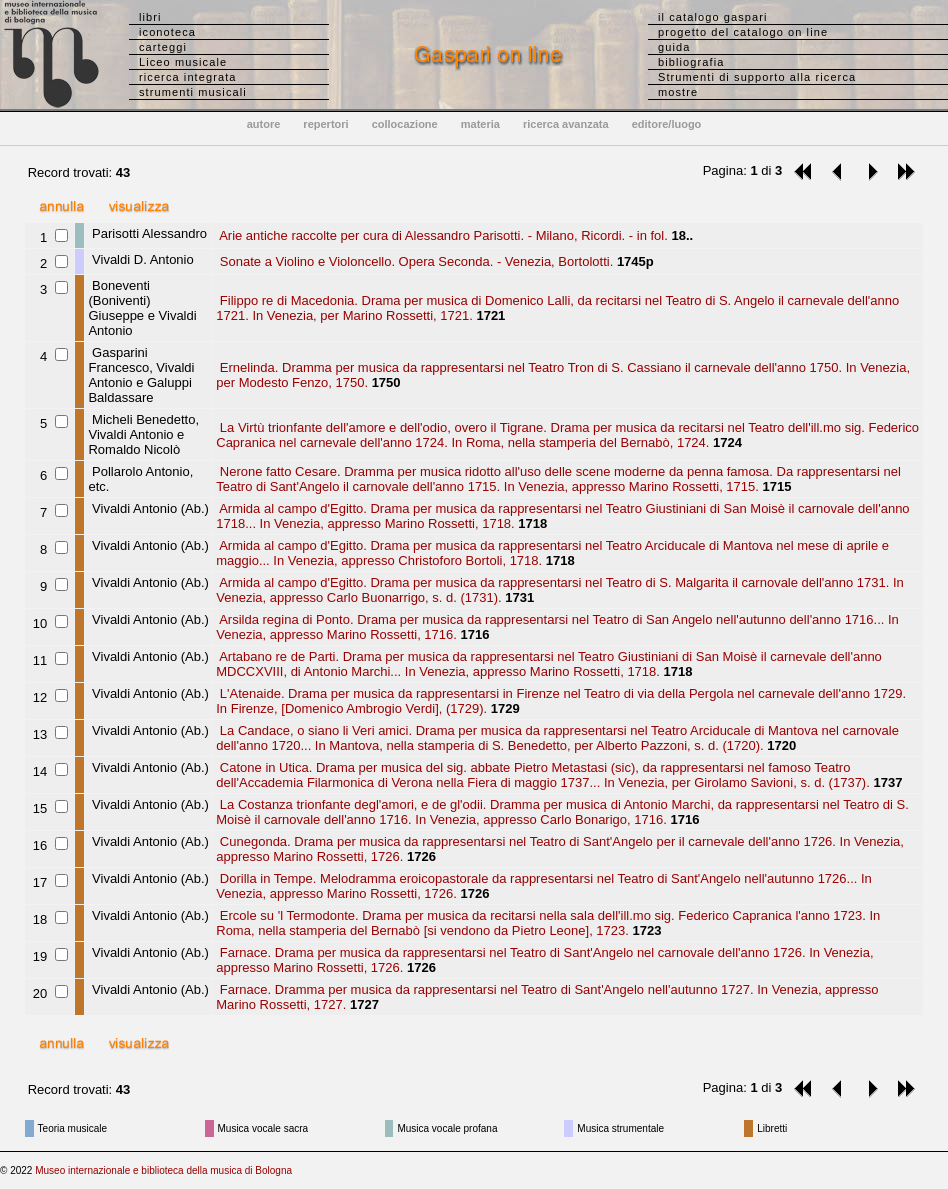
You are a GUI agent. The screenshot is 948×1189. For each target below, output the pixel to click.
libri (150, 17)
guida (674, 47)
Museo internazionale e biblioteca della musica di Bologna (163, 1170)
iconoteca (167, 32)
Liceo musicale (183, 62)
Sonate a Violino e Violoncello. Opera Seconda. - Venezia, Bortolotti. (414, 261)
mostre (678, 92)
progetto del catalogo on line (743, 32)
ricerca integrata (188, 77)
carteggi (163, 47)
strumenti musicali (193, 92)
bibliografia (691, 62)
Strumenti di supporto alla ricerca (757, 77)
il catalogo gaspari (713, 17)
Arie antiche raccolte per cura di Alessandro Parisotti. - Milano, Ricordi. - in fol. (442, 235)
